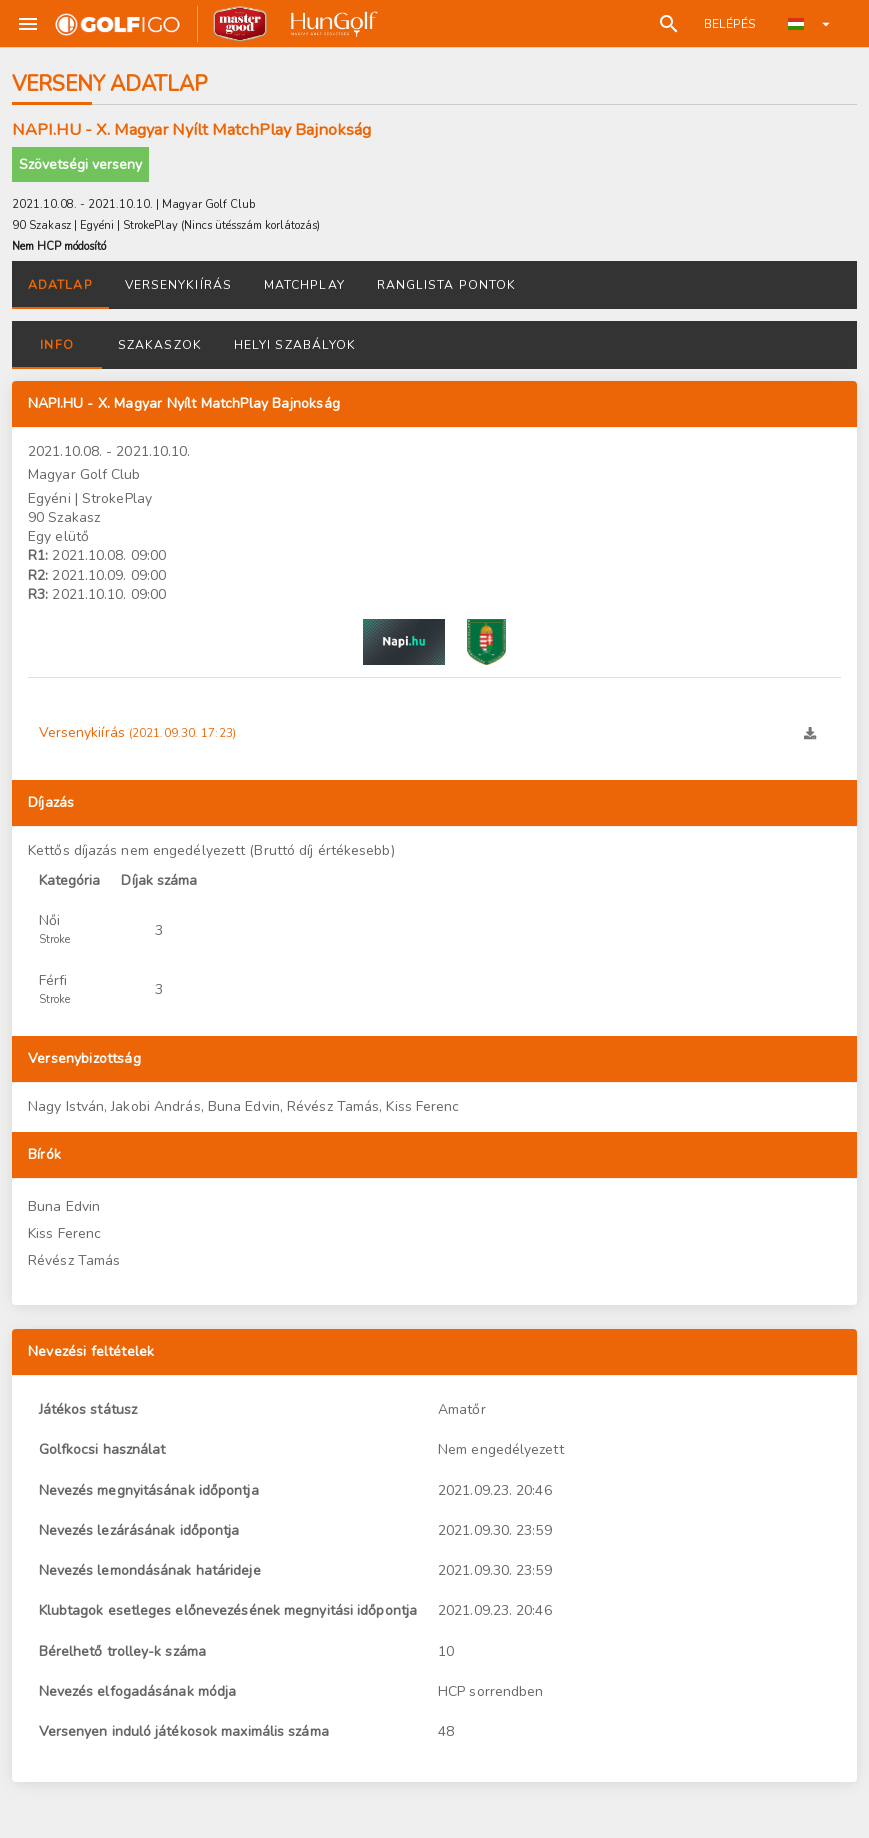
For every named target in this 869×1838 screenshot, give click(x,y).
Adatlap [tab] (60, 285)
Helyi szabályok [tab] (295, 345)
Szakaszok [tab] (160, 345)
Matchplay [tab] (304, 285)
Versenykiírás (137, 732)
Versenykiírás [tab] (178, 285)
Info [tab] (56, 345)
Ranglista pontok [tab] (447, 285)
